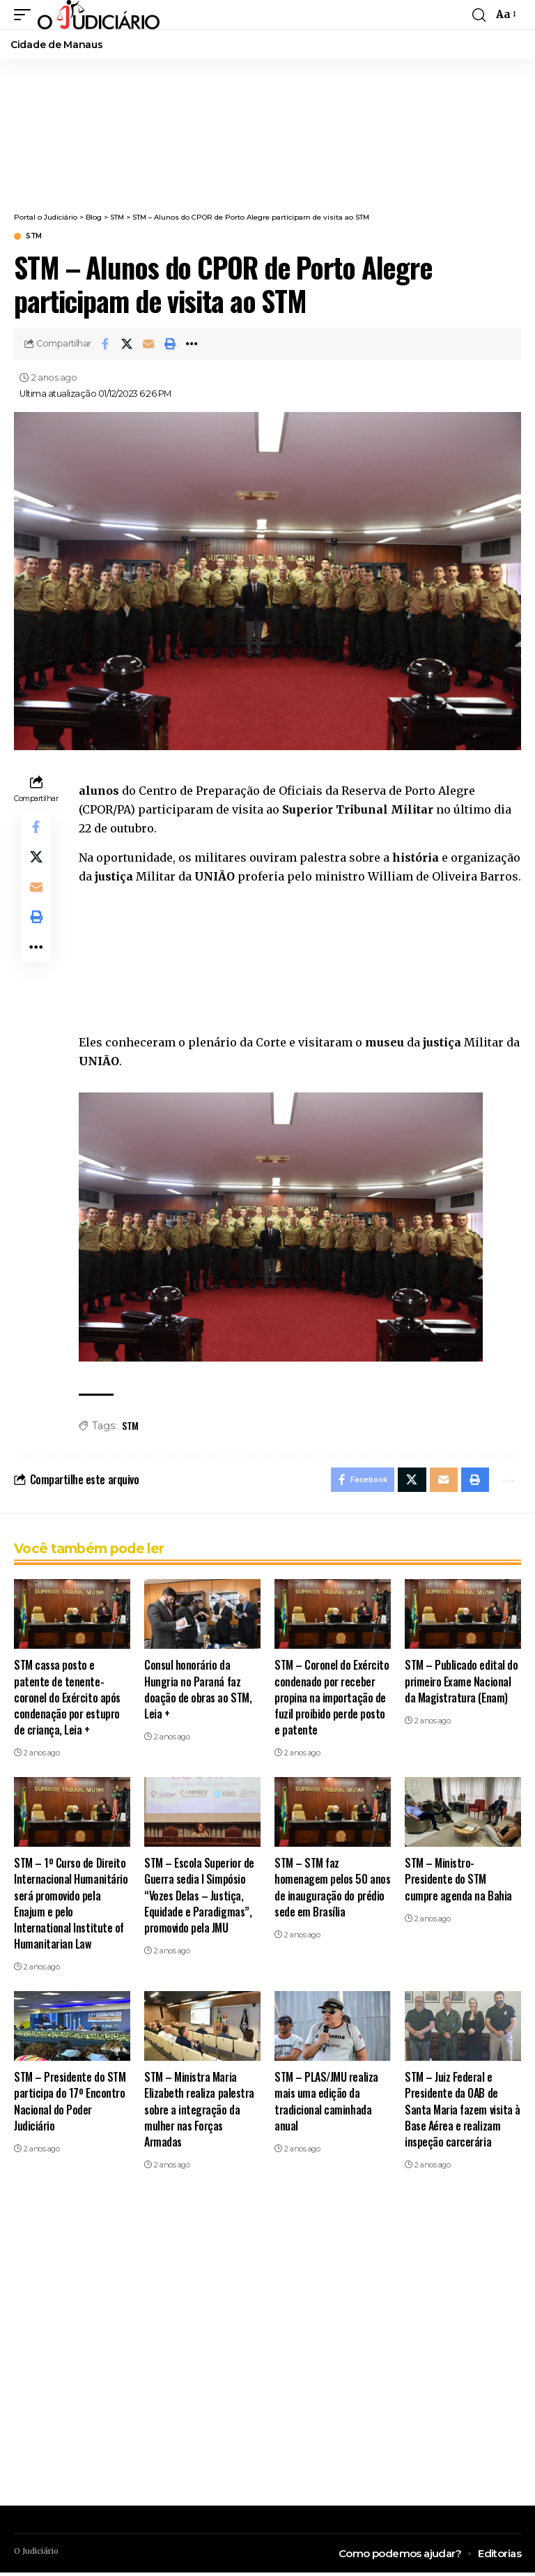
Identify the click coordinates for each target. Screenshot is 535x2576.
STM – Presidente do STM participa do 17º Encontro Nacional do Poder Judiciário (69, 2104)
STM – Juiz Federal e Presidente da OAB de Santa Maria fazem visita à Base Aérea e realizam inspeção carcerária (462, 2113)
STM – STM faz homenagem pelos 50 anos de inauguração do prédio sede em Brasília (332, 1890)
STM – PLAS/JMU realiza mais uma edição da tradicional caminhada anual (326, 2104)
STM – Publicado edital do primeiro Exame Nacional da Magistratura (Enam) (461, 1684)
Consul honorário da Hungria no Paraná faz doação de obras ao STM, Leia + (197, 1692)
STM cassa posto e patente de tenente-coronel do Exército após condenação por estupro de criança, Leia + (67, 1701)
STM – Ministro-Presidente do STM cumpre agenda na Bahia (458, 1882)
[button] (26, 14)
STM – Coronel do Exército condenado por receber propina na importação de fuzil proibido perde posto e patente (331, 1701)
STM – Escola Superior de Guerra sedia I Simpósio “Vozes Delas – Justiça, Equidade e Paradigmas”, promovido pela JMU (199, 1898)
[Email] (148, 344)
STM (34, 236)
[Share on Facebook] (105, 344)
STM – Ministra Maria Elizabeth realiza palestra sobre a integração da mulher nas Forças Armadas (199, 2113)
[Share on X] (127, 344)
